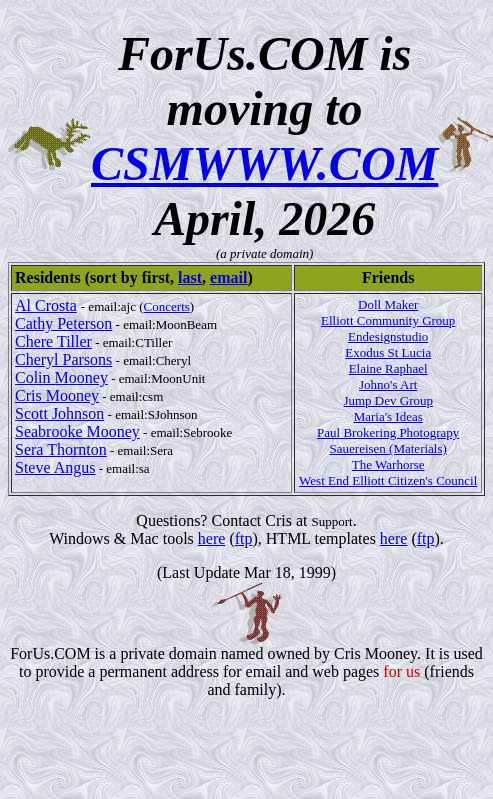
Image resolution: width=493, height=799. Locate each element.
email (228, 277)
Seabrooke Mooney (77, 431)
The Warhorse (388, 464)
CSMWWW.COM (264, 163)
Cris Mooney (57, 395)
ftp (244, 538)
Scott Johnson (59, 413)
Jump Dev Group (388, 400)
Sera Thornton (61, 449)
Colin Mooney (61, 377)
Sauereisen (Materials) (388, 448)
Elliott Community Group (388, 320)
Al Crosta (46, 305)
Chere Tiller (53, 341)
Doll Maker (388, 304)
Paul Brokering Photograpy (388, 432)
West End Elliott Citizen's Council (388, 480)
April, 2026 (264, 218)
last (190, 277)
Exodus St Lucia (388, 352)
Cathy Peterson (63, 323)
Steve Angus (55, 467)
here (212, 538)
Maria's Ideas (388, 416)
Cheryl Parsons (63, 359)
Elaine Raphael (388, 368)
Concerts (167, 306)
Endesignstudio (388, 336)
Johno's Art (388, 384)
